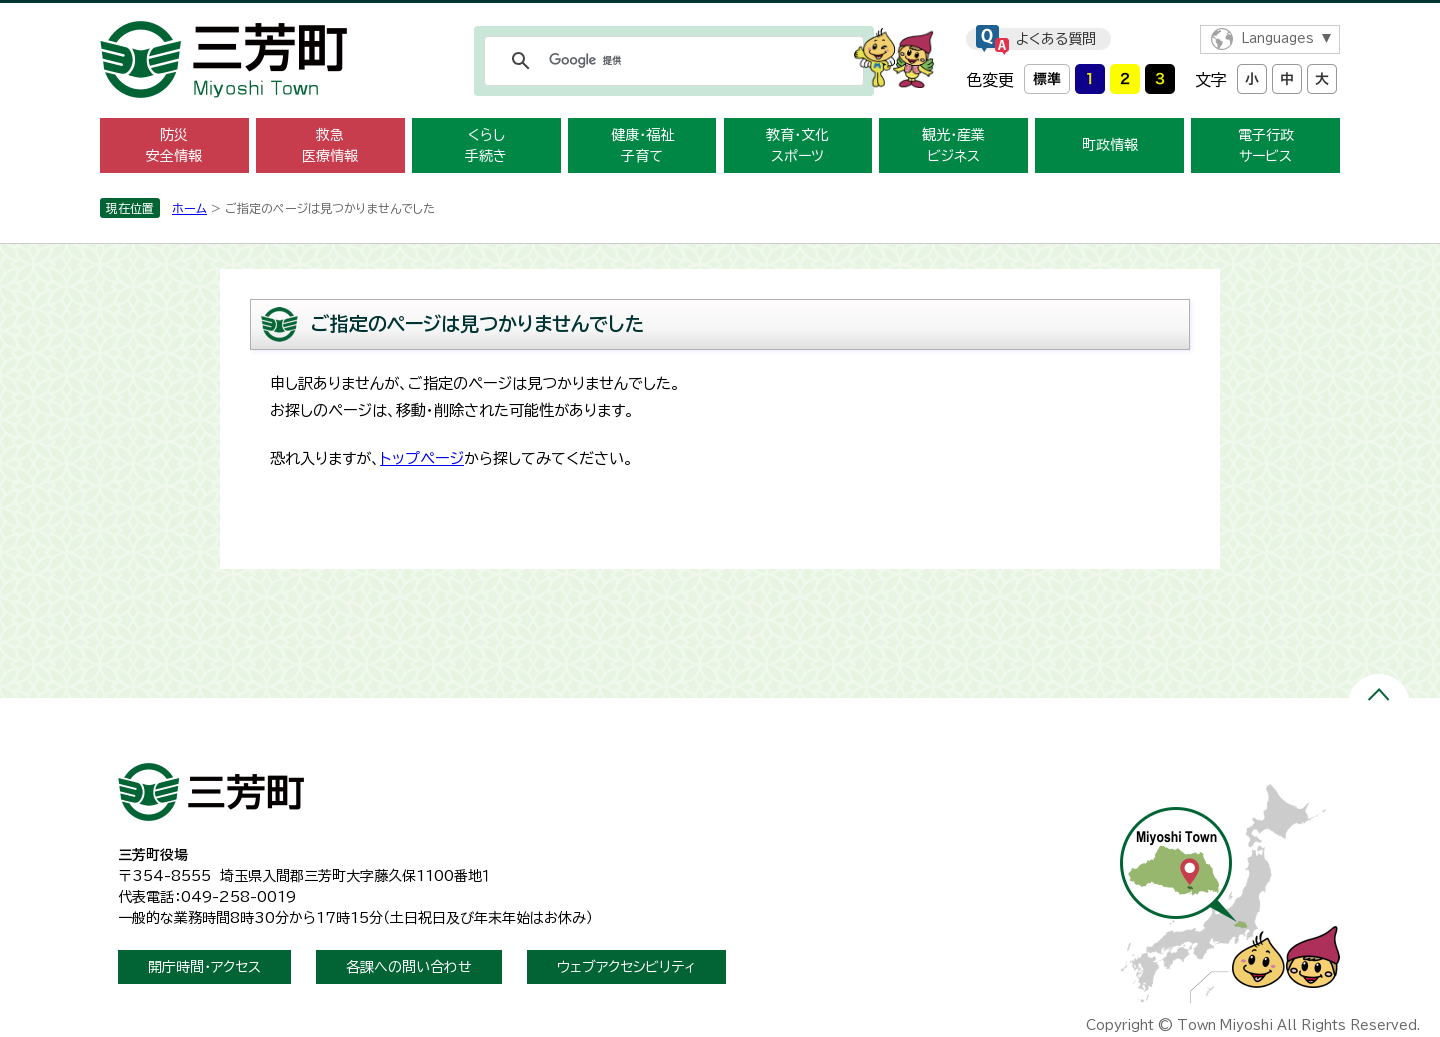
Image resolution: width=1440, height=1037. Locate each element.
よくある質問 (1056, 39)
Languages (1277, 38)
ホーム (189, 208)
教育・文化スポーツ (797, 145)
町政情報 (1110, 145)
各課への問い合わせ (409, 967)
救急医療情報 (330, 145)
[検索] (671, 61)
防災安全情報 (174, 145)
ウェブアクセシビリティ (626, 967)
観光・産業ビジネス (953, 145)
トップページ (422, 458)
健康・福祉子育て (642, 145)
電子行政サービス (1266, 145)
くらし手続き (486, 145)
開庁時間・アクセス (204, 967)
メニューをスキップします (720, 13)
